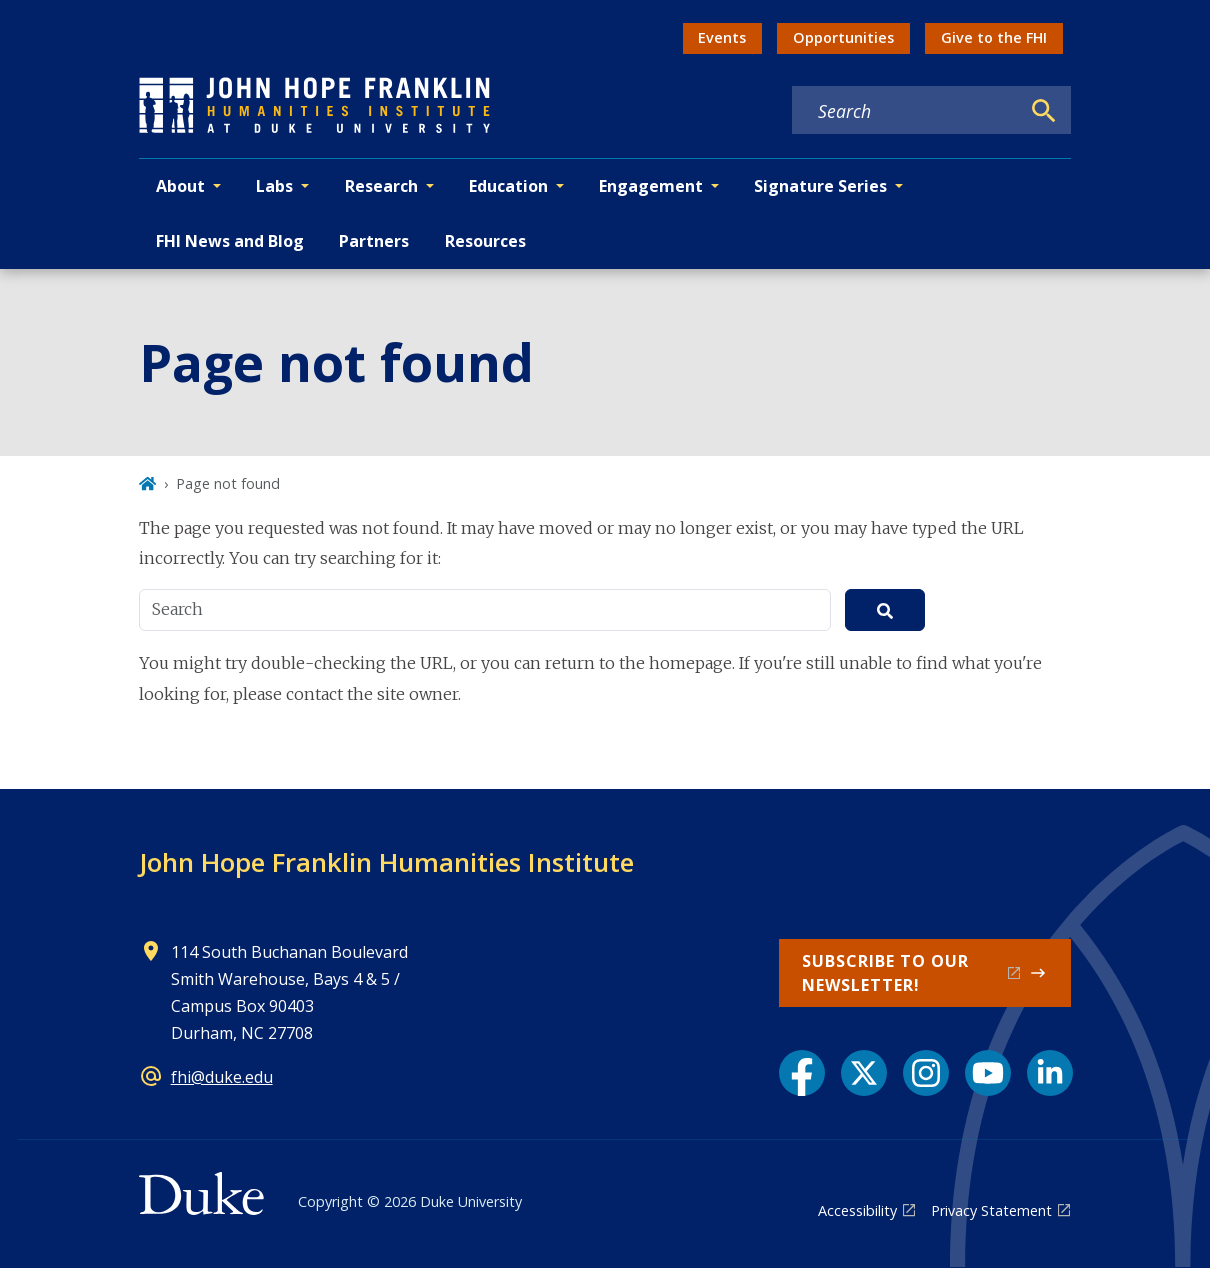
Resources (485, 241)
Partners (374, 241)
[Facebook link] (802, 1073)
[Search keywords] (906, 111)
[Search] (1044, 111)
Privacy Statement (991, 1210)
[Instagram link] (926, 1073)
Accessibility (857, 1210)
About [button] (180, 186)
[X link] (864, 1073)
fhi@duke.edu (222, 1077)
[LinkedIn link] (1050, 1073)
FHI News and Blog (230, 241)
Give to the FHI (994, 37)
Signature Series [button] (820, 186)
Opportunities (843, 37)
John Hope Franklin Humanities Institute (386, 862)
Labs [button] (274, 186)
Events (722, 37)
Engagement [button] (651, 186)
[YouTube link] (988, 1073)
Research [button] (381, 186)
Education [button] (508, 186)
